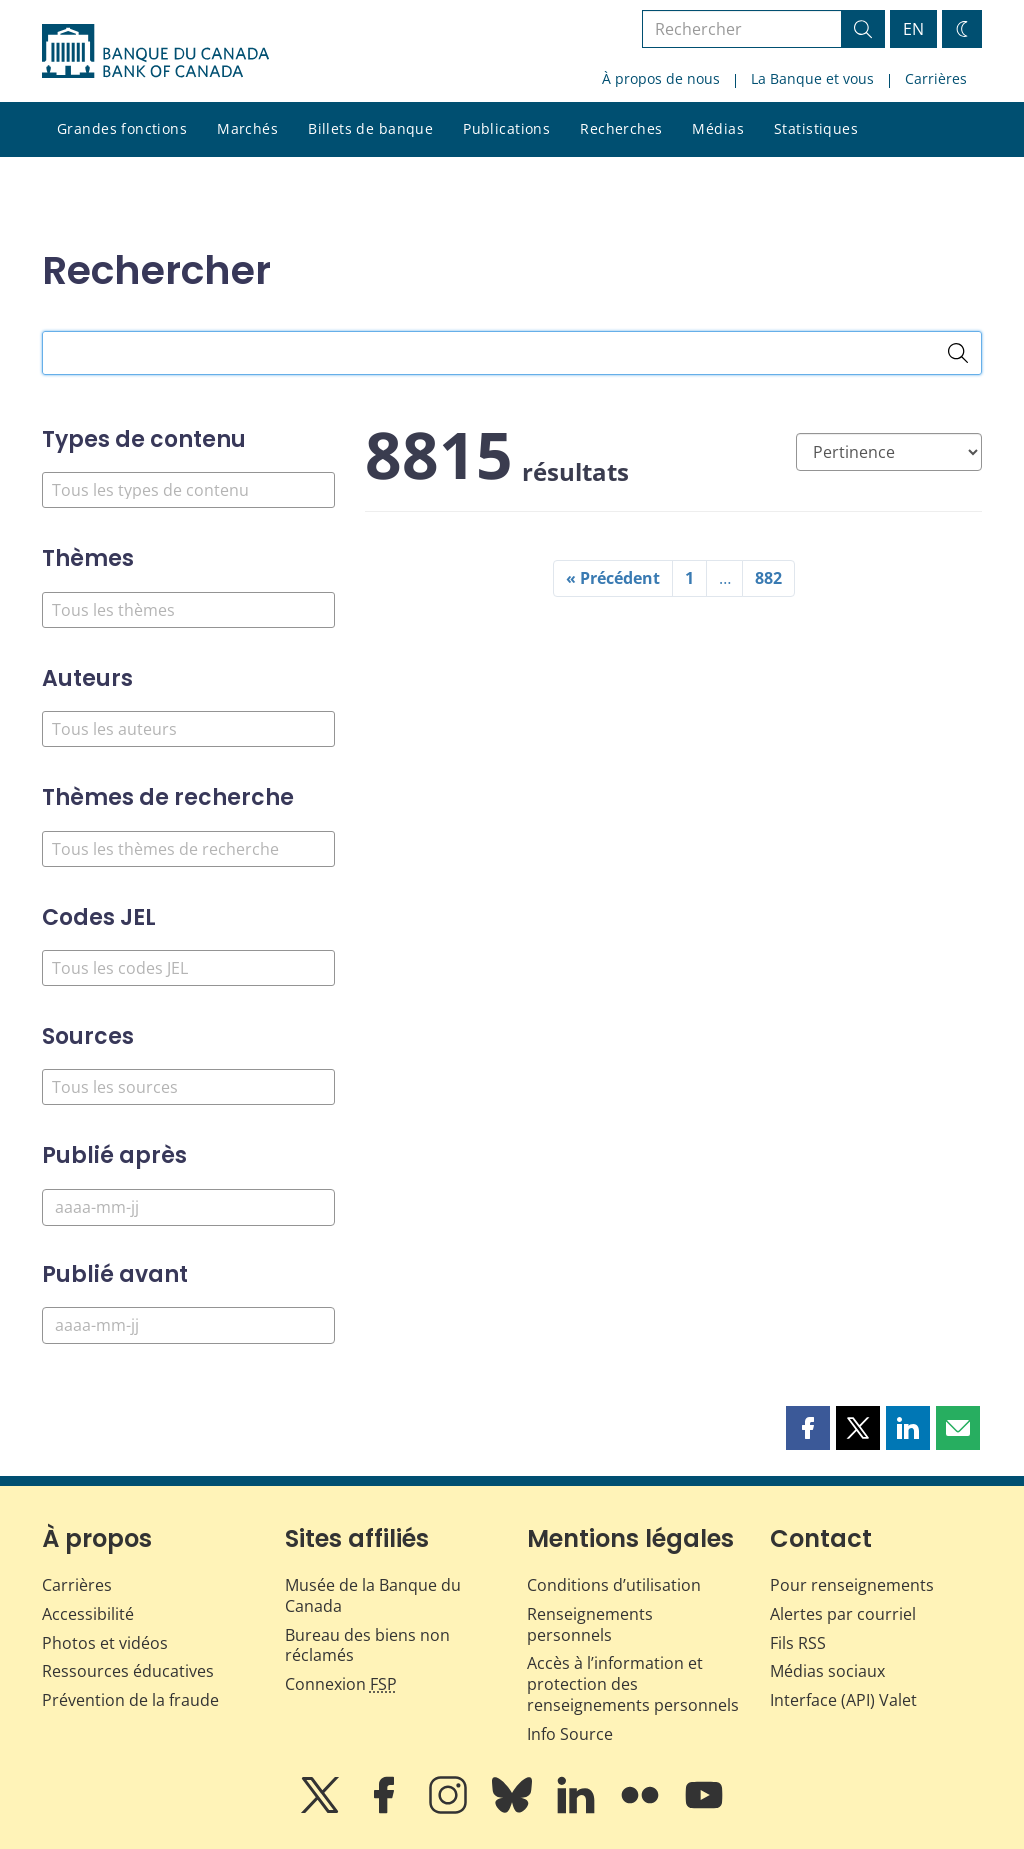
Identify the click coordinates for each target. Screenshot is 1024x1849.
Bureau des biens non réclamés (367, 1645)
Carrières (936, 78)
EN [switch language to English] (913, 29)
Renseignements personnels (590, 1624)
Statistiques (816, 128)
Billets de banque (370, 128)
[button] (808, 1428)
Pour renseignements (852, 1585)
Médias (718, 128)
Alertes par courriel (843, 1614)
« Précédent (613, 578)
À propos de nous (661, 78)
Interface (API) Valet (843, 1700)
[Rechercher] (958, 353)
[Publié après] (188, 1207)
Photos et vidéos (105, 1643)
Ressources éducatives (128, 1671)
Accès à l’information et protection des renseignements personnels (633, 1684)
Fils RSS (798, 1643)
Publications (506, 128)
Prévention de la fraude (130, 1700)
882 (768, 578)
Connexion (341, 1684)
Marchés (247, 128)
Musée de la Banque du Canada (373, 1595)
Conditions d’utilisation (614, 1585)
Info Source (570, 1734)
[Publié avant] (188, 1325)
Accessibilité (88, 1614)
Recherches (621, 128)
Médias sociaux (827, 1671)
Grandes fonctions (122, 128)
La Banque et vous (812, 78)
